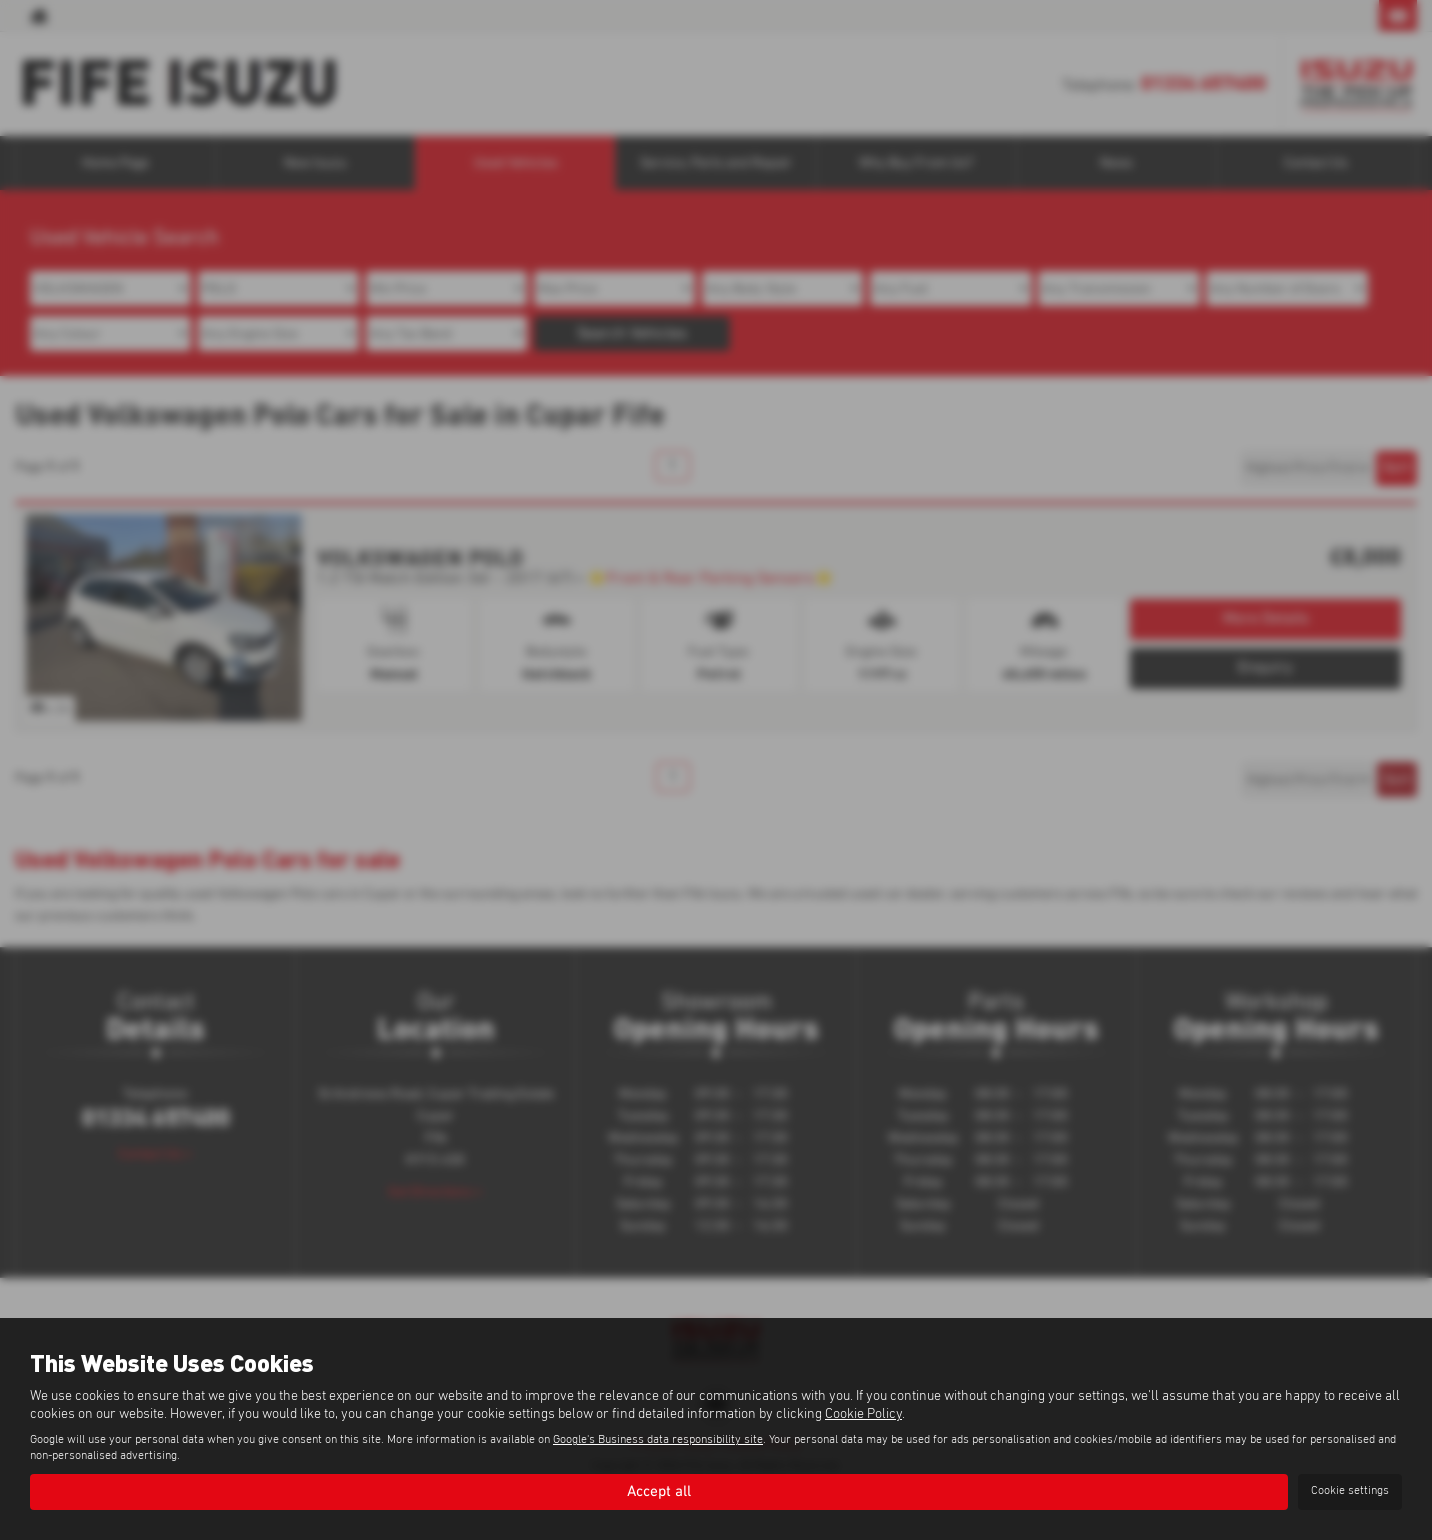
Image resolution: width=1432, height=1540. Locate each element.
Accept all (659, 1491)
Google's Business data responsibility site (658, 1439)
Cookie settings (1350, 1491)
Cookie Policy (863, 1413)
